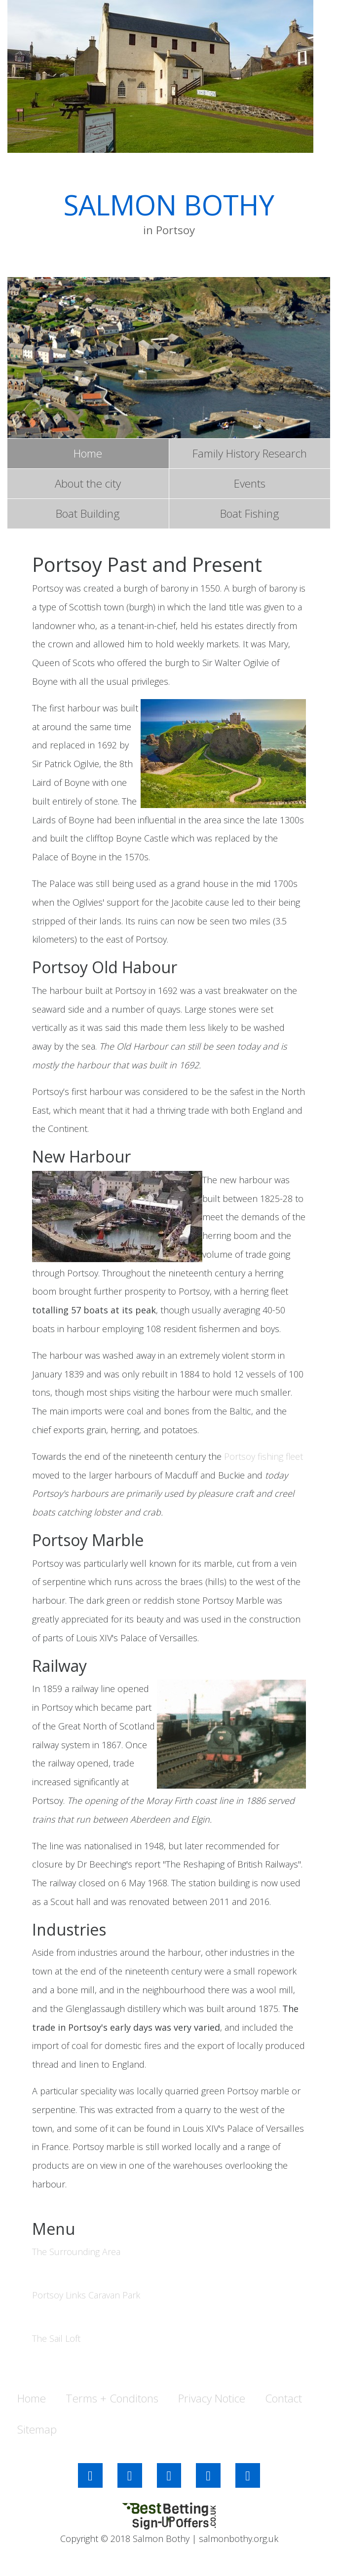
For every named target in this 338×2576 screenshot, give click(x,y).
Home (88, 453)
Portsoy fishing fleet (263, 1456)
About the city (88, 483)
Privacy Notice (211, 2398)
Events (249, 483)
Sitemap (37, 2429)
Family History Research (249, 453)
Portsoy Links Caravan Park (86, 2295)
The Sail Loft (56, 2338)
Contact (283, 2398)
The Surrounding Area (76, 2252)
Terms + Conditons (112, 2398)
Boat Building (88, 513)
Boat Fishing (249, 513)
